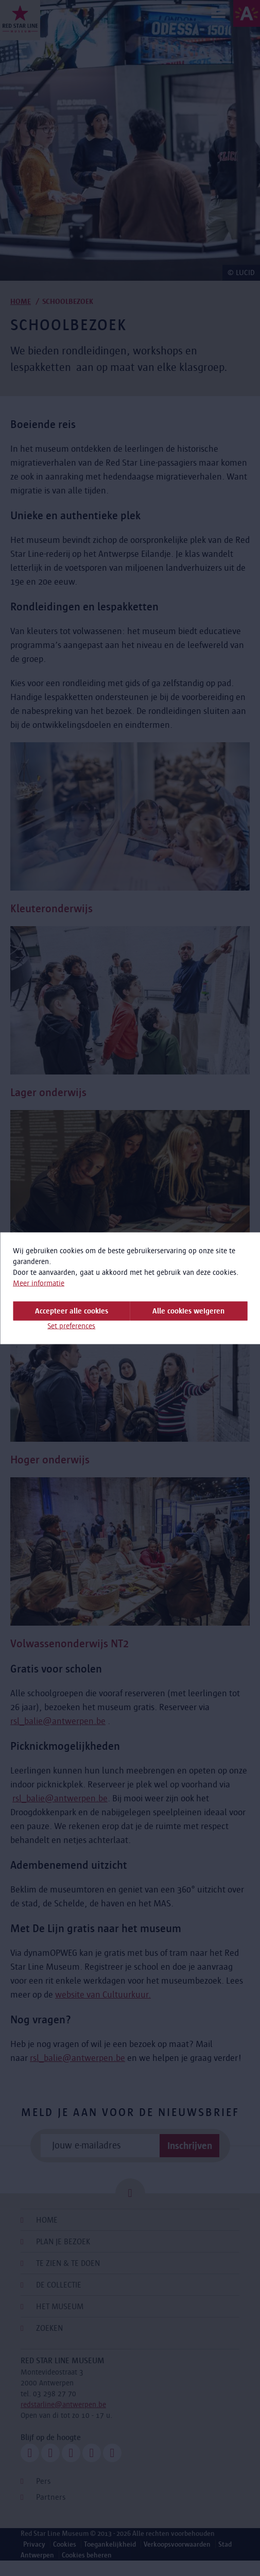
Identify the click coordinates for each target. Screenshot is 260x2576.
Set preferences (71, 1325)
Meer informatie (38, 1282)
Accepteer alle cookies (71, 1310)
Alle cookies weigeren (188, 1310)
